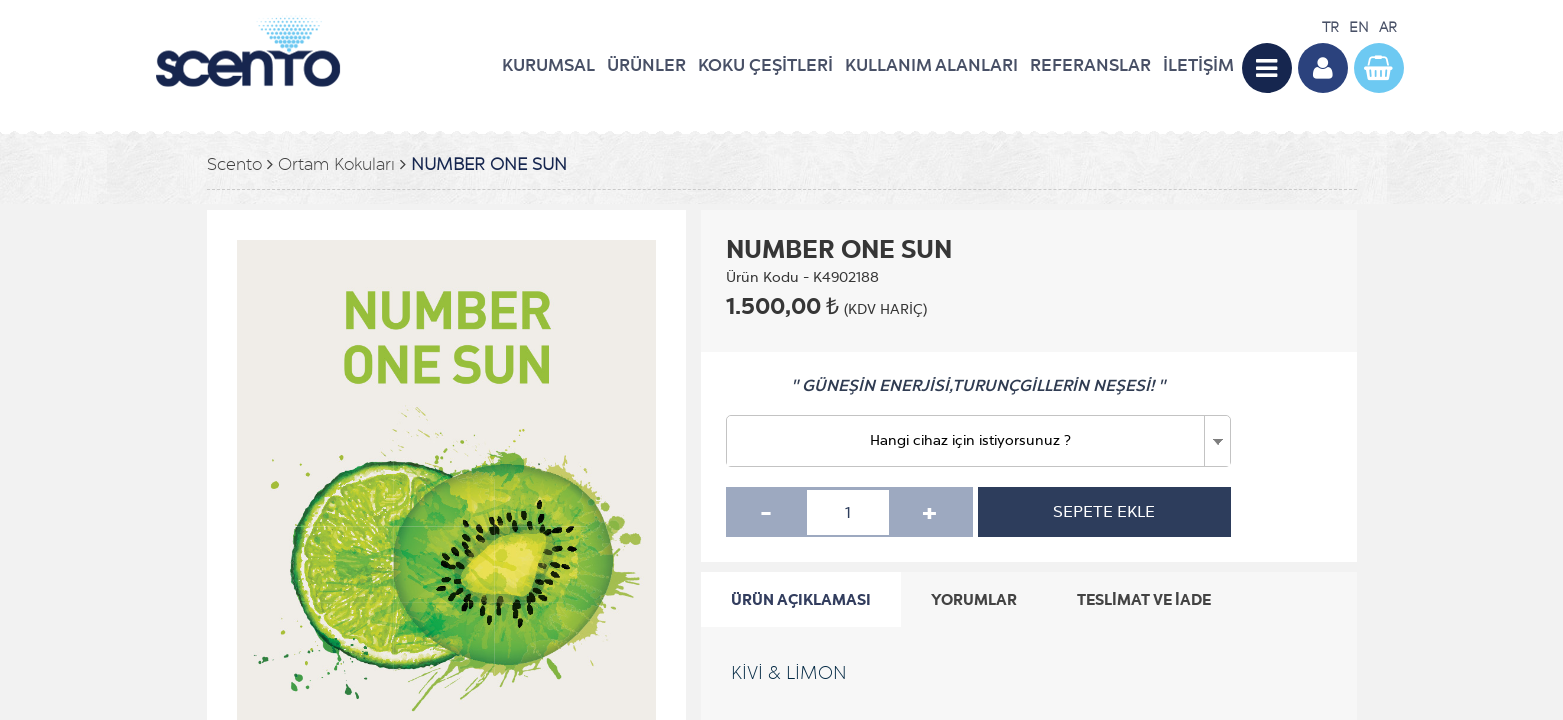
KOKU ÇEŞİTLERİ (765, 65)
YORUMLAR (974, 599)
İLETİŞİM (1198, 65)
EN (1359, 27)
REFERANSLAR (1090, 65)
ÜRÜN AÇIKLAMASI (801, 599)
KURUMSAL (548, 65)
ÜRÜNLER (646, 65)
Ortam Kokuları (336, 164)
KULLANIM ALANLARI (931, 65)
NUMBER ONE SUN (489, 164)
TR (1330, 27)
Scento (234, 164)
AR (1388, 27)
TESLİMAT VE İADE (1144, 599)
